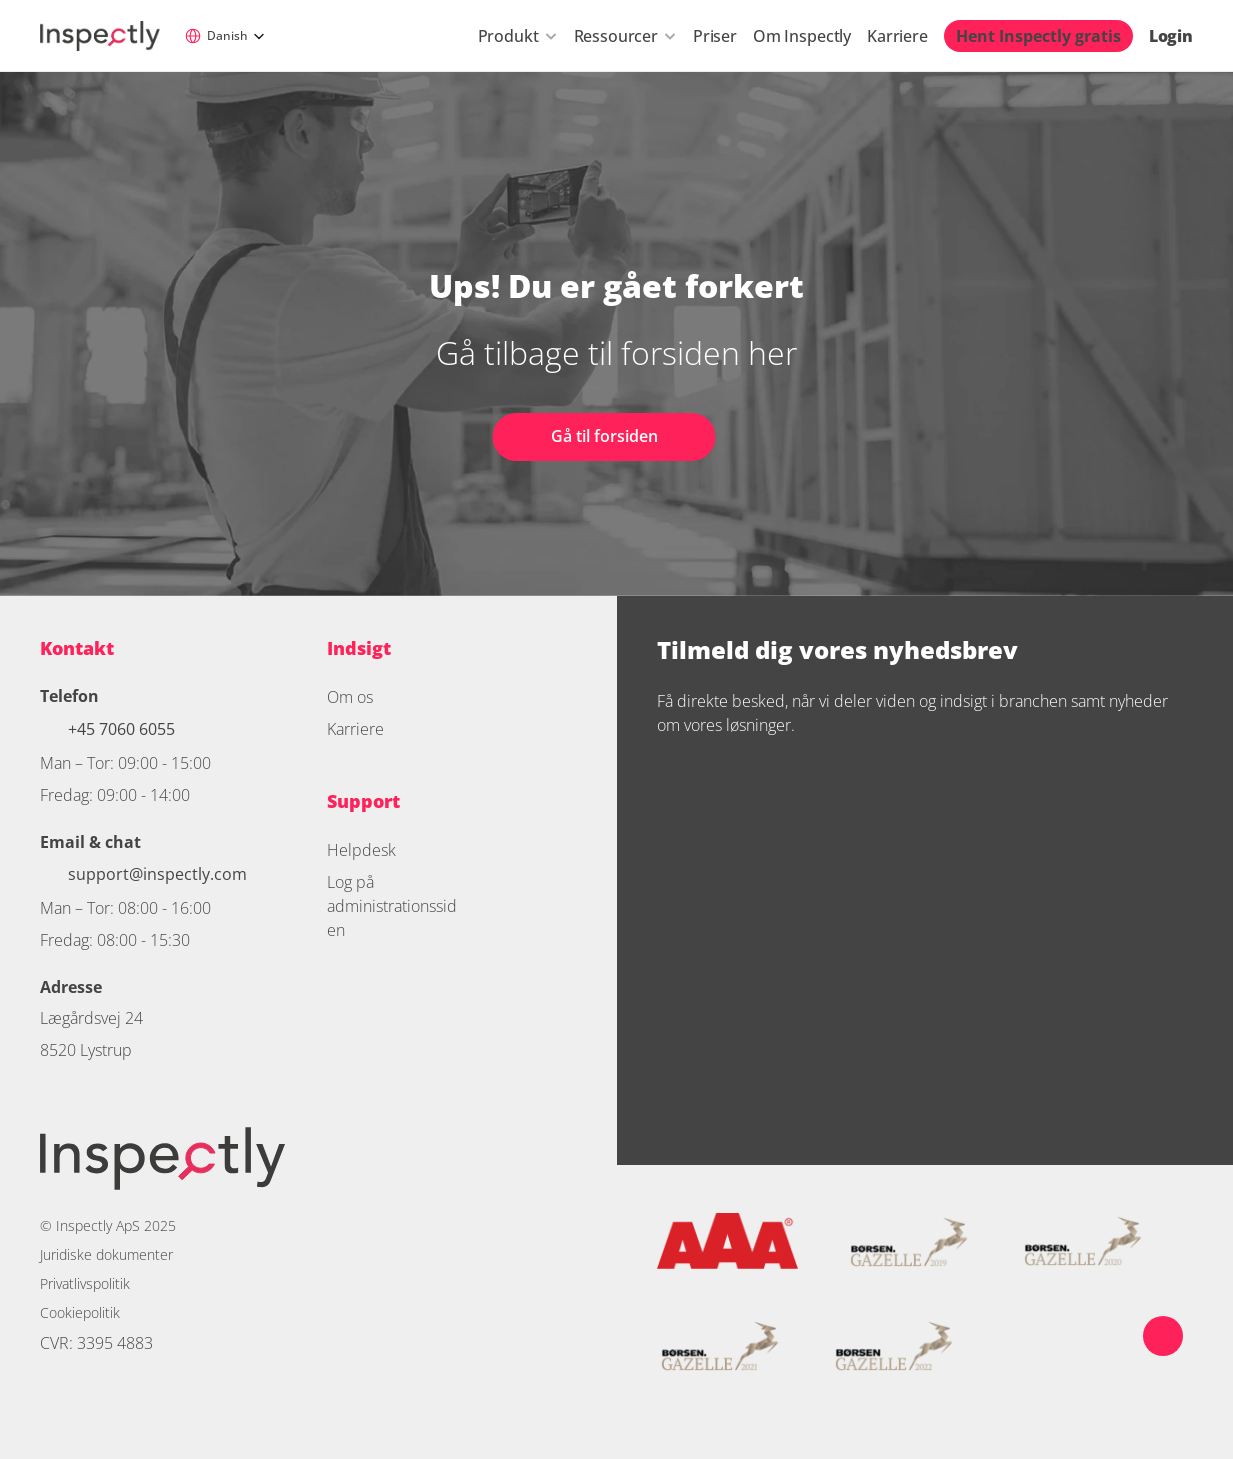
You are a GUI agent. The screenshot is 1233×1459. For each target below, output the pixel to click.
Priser (715, 36)
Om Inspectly (802, 36)
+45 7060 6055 (123, 729)
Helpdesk (361, 850)
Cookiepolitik (80, 1312)
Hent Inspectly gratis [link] (1038, 36)
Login (1171, 36)
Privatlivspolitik (85, 1283)
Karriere (897, 36)
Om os (350, 697)
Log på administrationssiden (392, 906)
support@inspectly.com (157, 874)
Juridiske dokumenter (106, 1254)
